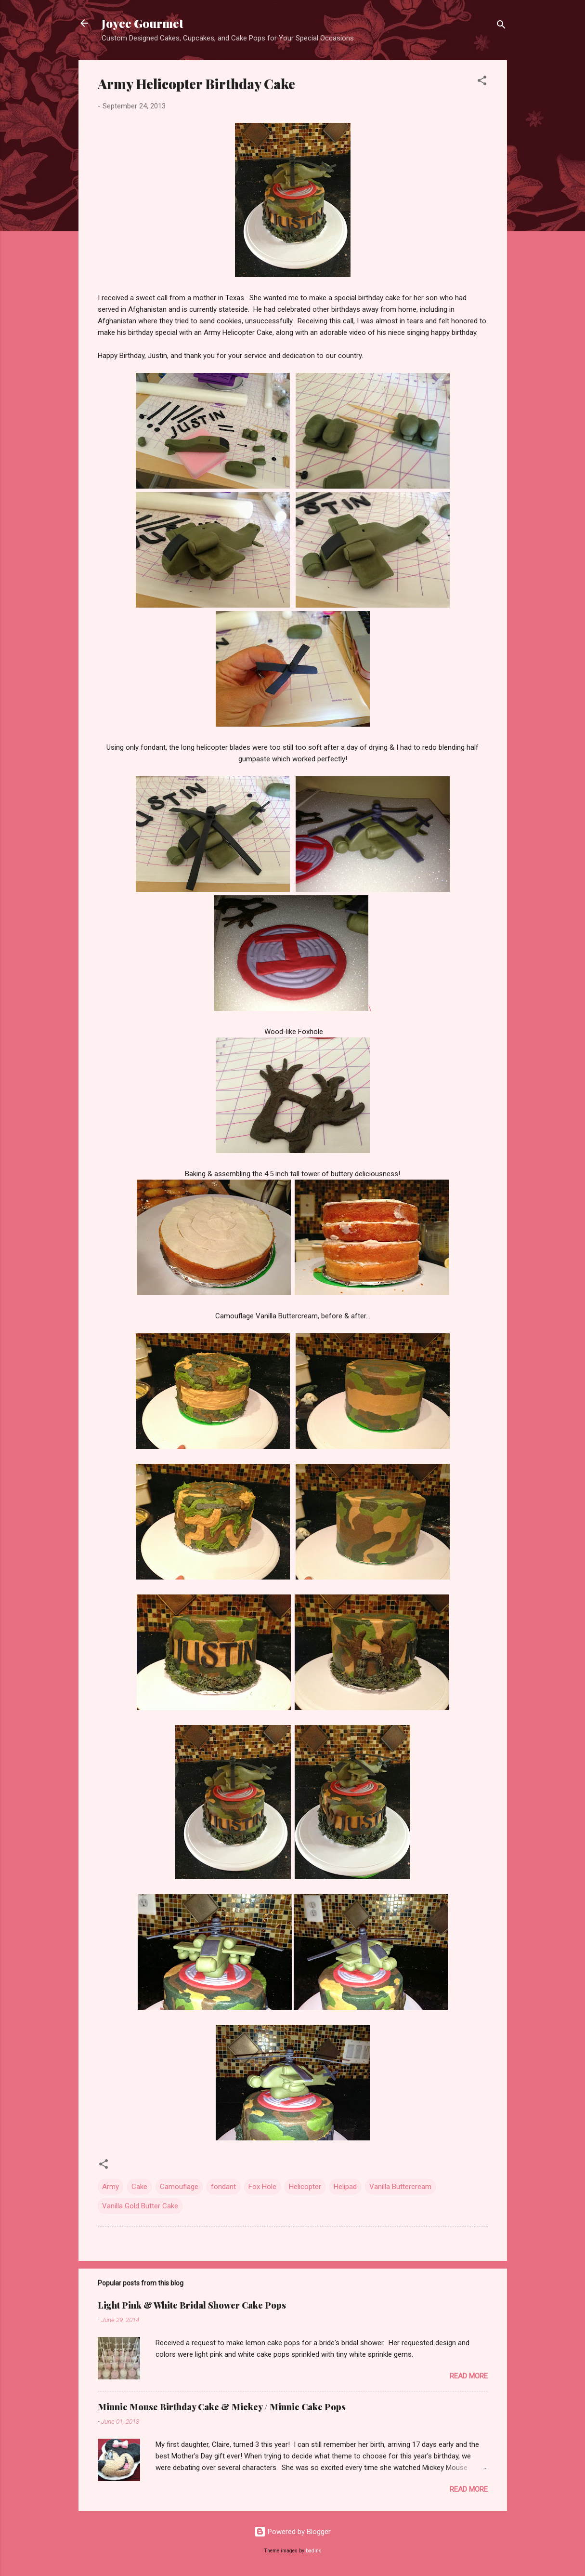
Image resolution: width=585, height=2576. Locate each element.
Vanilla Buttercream (400, 2186)
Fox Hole (262, 2186)
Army (110, 2186)
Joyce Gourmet (142, 23)
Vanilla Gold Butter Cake (140, 2206)
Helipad (345, 2186)
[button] (482, 82)
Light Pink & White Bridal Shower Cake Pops (192, 2305)
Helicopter (305, 2186)
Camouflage (179, 2186)
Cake (139, 2186)
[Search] (501, 26)
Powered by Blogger (292, 2531)
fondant (223, 2186)
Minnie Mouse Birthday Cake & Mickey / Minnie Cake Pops (222, 2407)
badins (314, 2551)
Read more (469, 2376)
